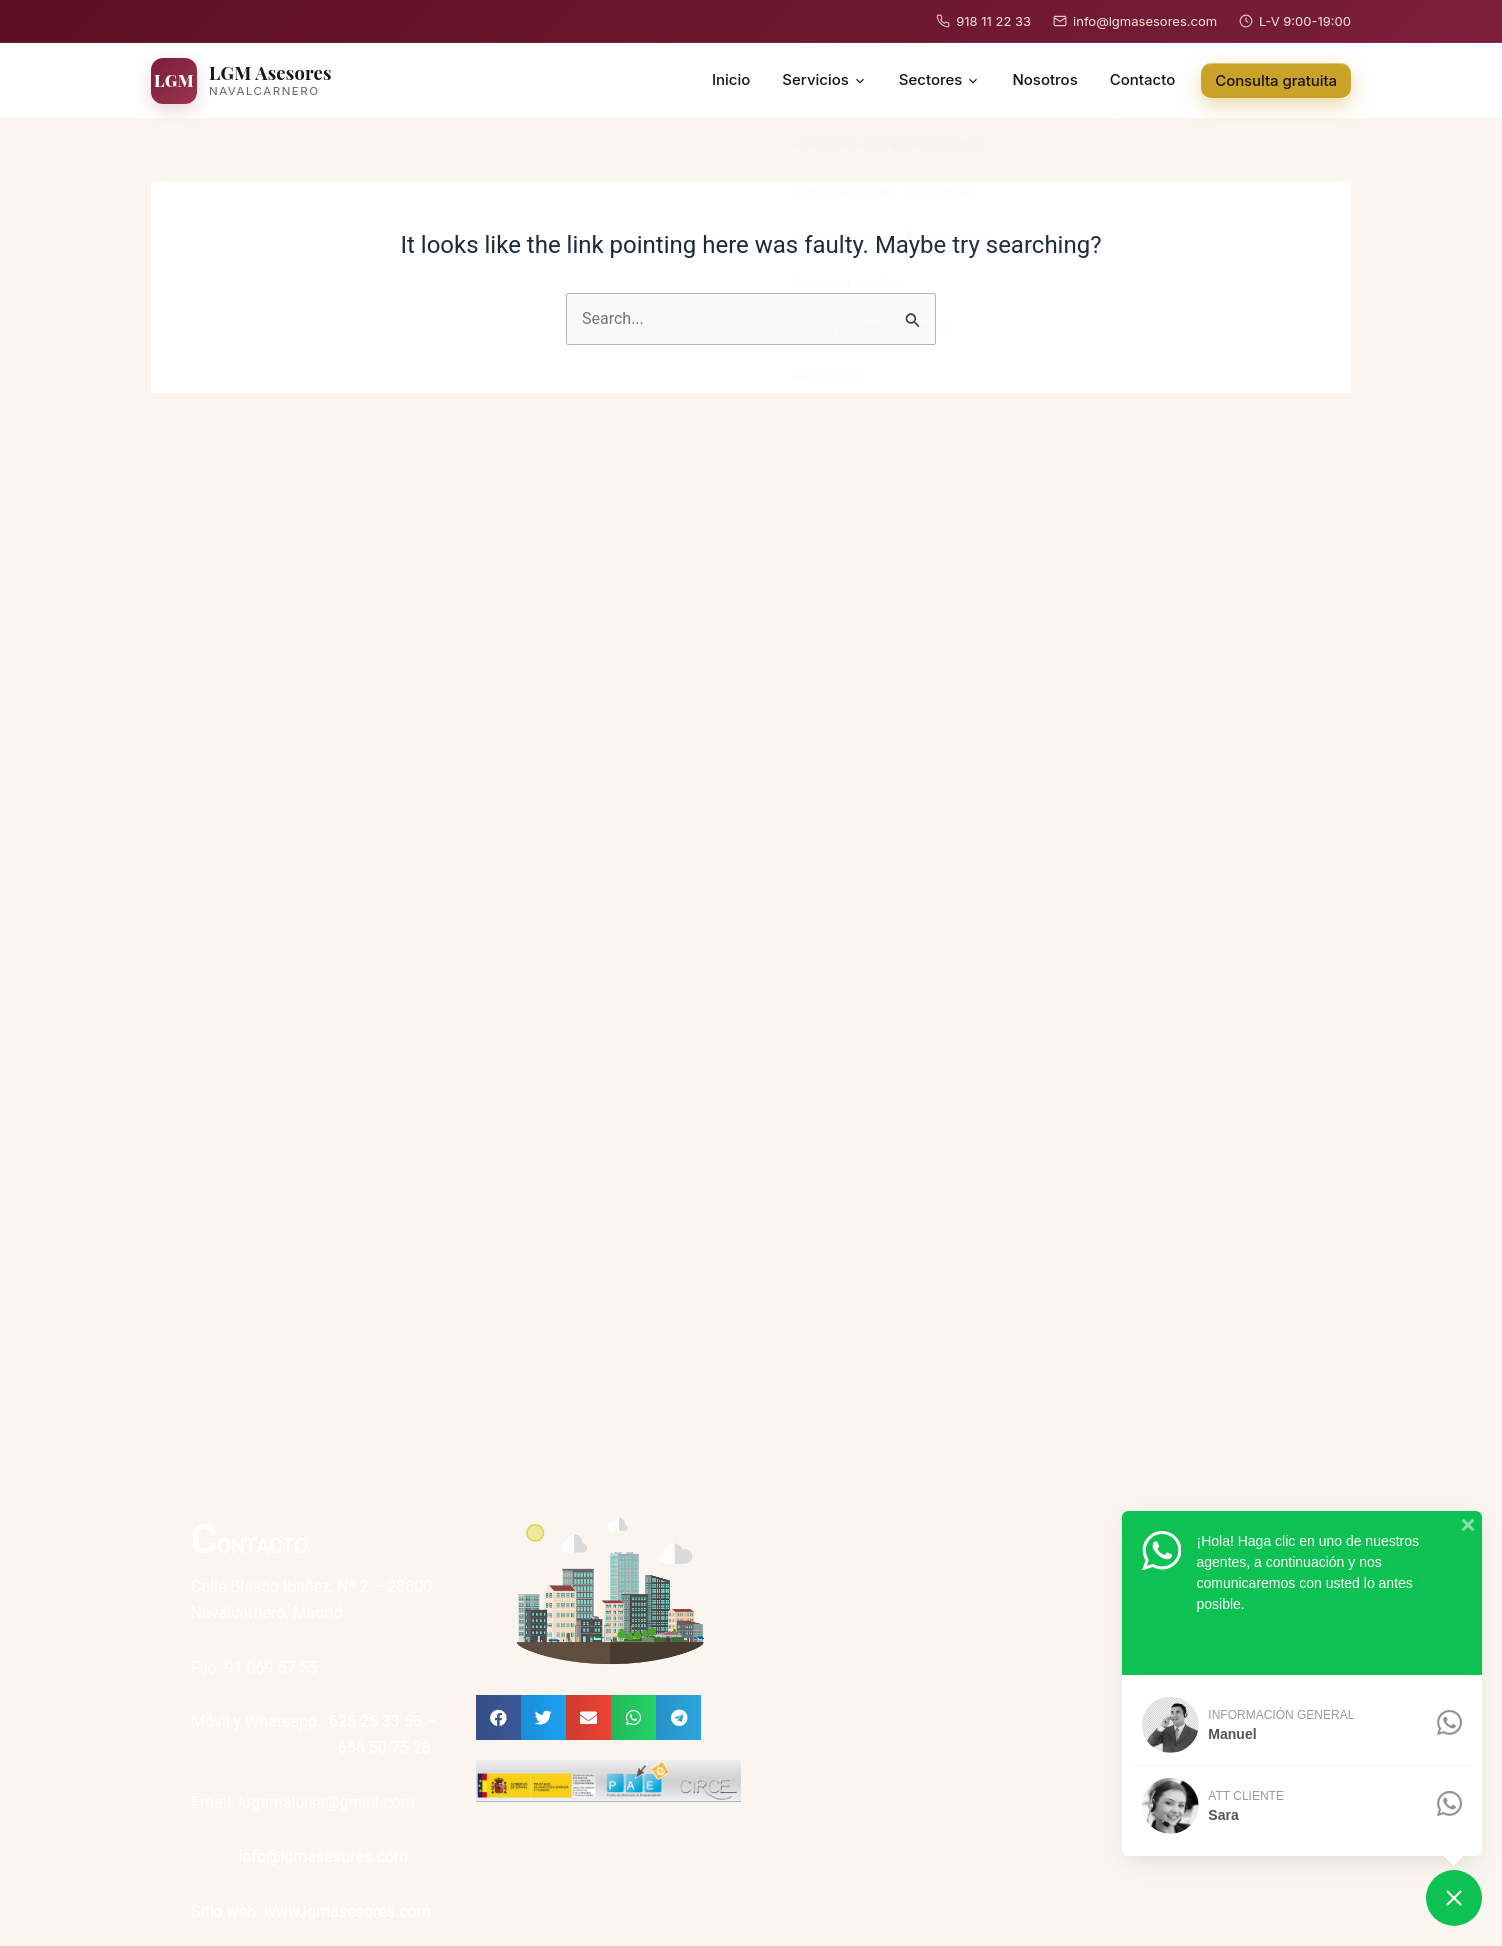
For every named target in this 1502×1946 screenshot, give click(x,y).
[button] (498, 1717)
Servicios (824, 79)
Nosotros (1044, 79)
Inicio (731, 79)
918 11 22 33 (983, 21)
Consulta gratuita (1276, 80)
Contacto (1142, 79)
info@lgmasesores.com (1135, 21)
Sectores (940, 79)
